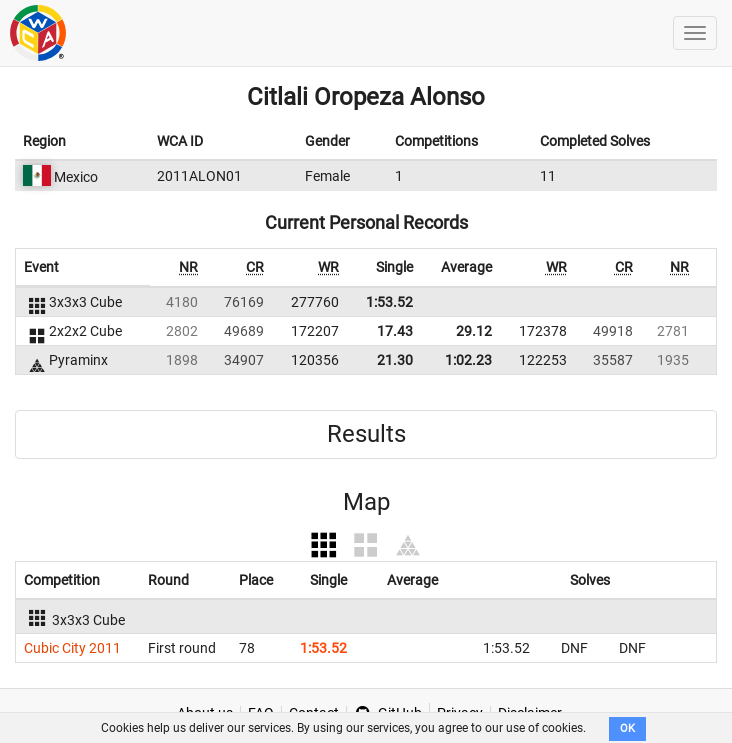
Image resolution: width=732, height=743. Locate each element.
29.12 (474, 331)
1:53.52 (389, 302)
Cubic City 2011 (72, 648)
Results (366, 434)
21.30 (395, 360)
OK (627, 728)
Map (366, 502)
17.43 (395, 331)
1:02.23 (468, 360)
